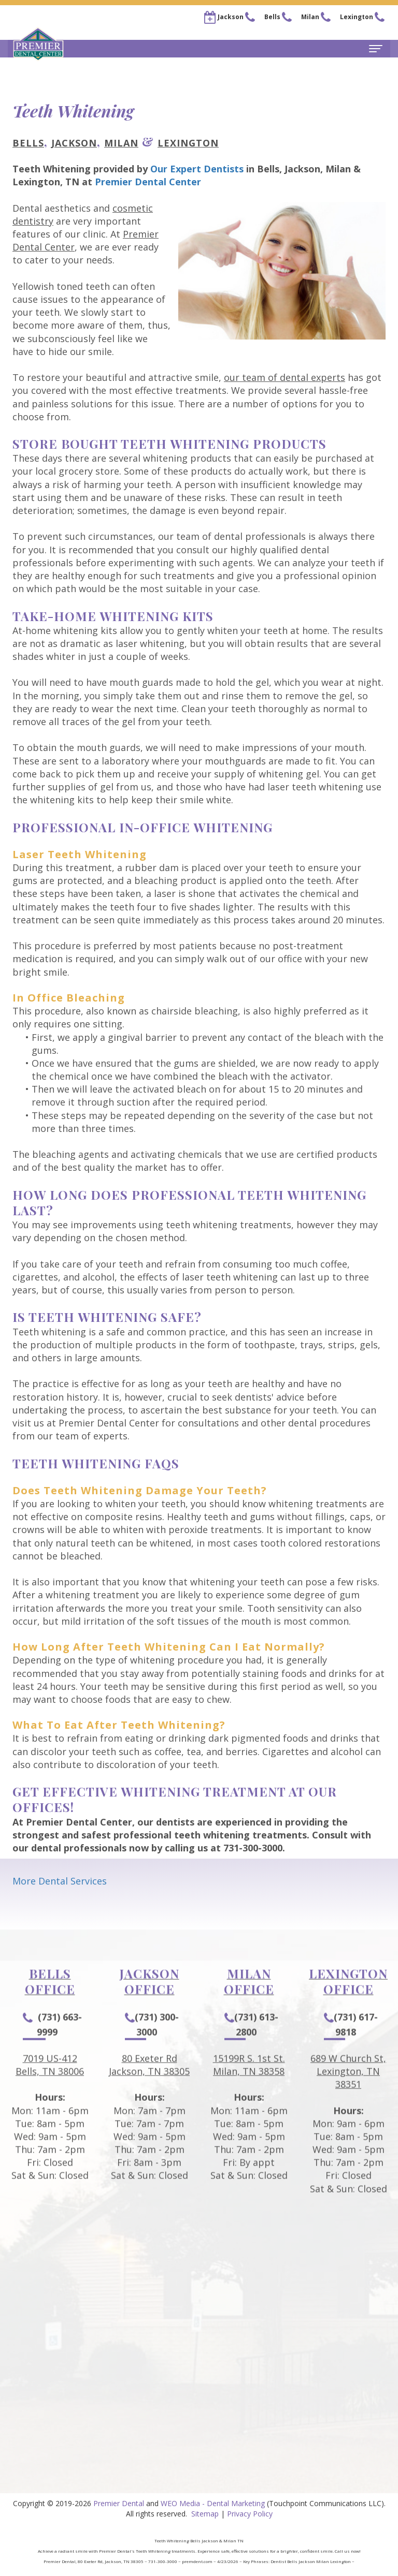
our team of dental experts (284, 377)
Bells (28, 143)
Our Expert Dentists (197, 169)
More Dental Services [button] (59, 1881)
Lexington (188, 143)
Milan (121, 143)
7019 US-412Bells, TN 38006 (50, 2095)
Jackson (74, 143)
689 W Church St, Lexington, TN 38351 (348, 2101)
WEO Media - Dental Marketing (213, 2503)
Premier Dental (118, 2503)
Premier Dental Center (148, 181)
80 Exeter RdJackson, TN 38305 (149, 2095)
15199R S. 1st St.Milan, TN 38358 (249, 2095)
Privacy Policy (250, 2514)
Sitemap (205, 2514)
